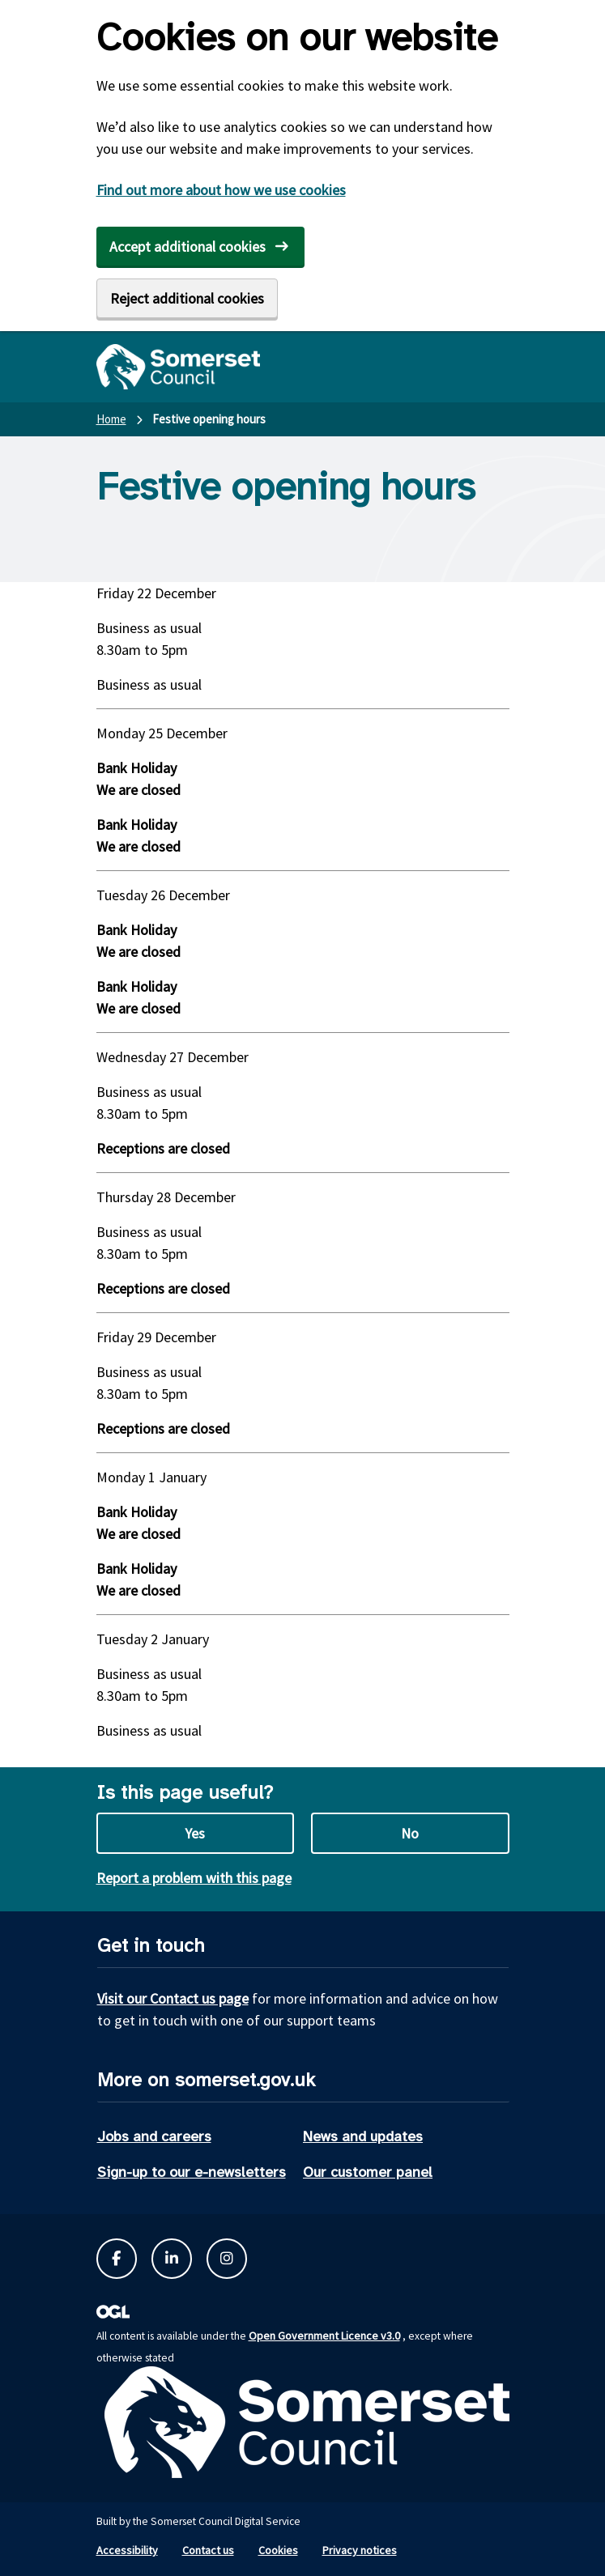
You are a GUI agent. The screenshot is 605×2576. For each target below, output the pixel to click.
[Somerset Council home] (178, 366)
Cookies (278, 2550)
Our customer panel (367, 2172)
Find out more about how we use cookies (221, 190)
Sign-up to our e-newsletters (191, 2172)
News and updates (363, 2136)
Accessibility (127, 2550)
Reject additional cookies (187, 298)
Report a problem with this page (194, 1877)
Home (111, 419)
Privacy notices (359, 2550)
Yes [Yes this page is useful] (195, 1833)
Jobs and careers (154, 2136)
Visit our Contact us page (173, 1998)
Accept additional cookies (187, 246)
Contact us (208, 2550)
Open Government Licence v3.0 (324, 2335)
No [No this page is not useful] (410, 1833)
